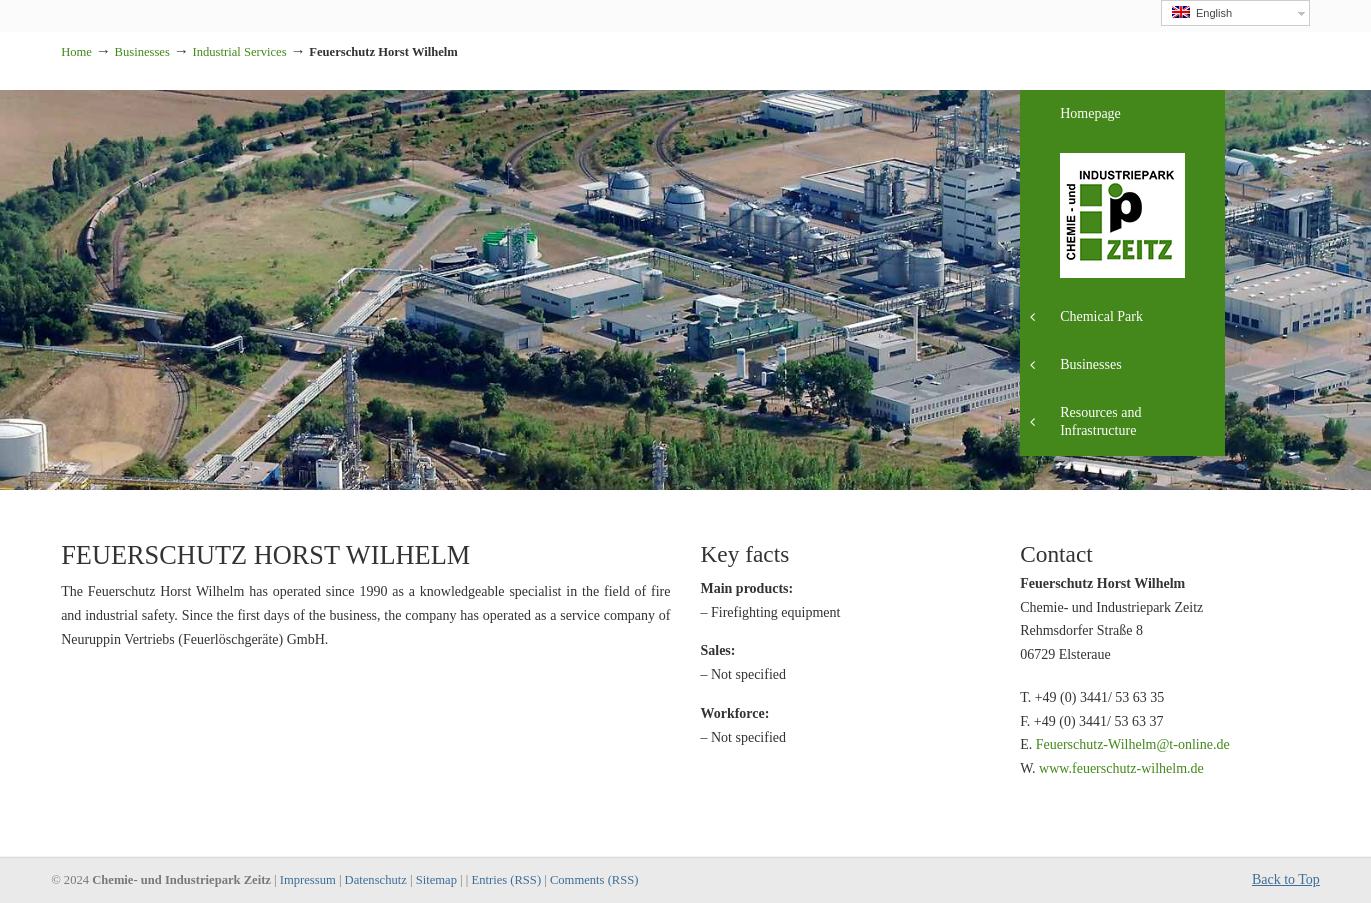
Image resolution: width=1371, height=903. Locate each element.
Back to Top (1286, 879)
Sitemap (436, 880)
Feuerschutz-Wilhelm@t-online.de (1133, 744)
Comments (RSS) (594, 880)
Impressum (308, 880)
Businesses (142, 52)
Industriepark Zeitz (61, 6)
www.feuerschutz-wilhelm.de (1121, 768)
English (1202, 12)
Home (76, 52)
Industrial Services (240, 52)
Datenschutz (376, 880)
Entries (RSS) (506, 880)
